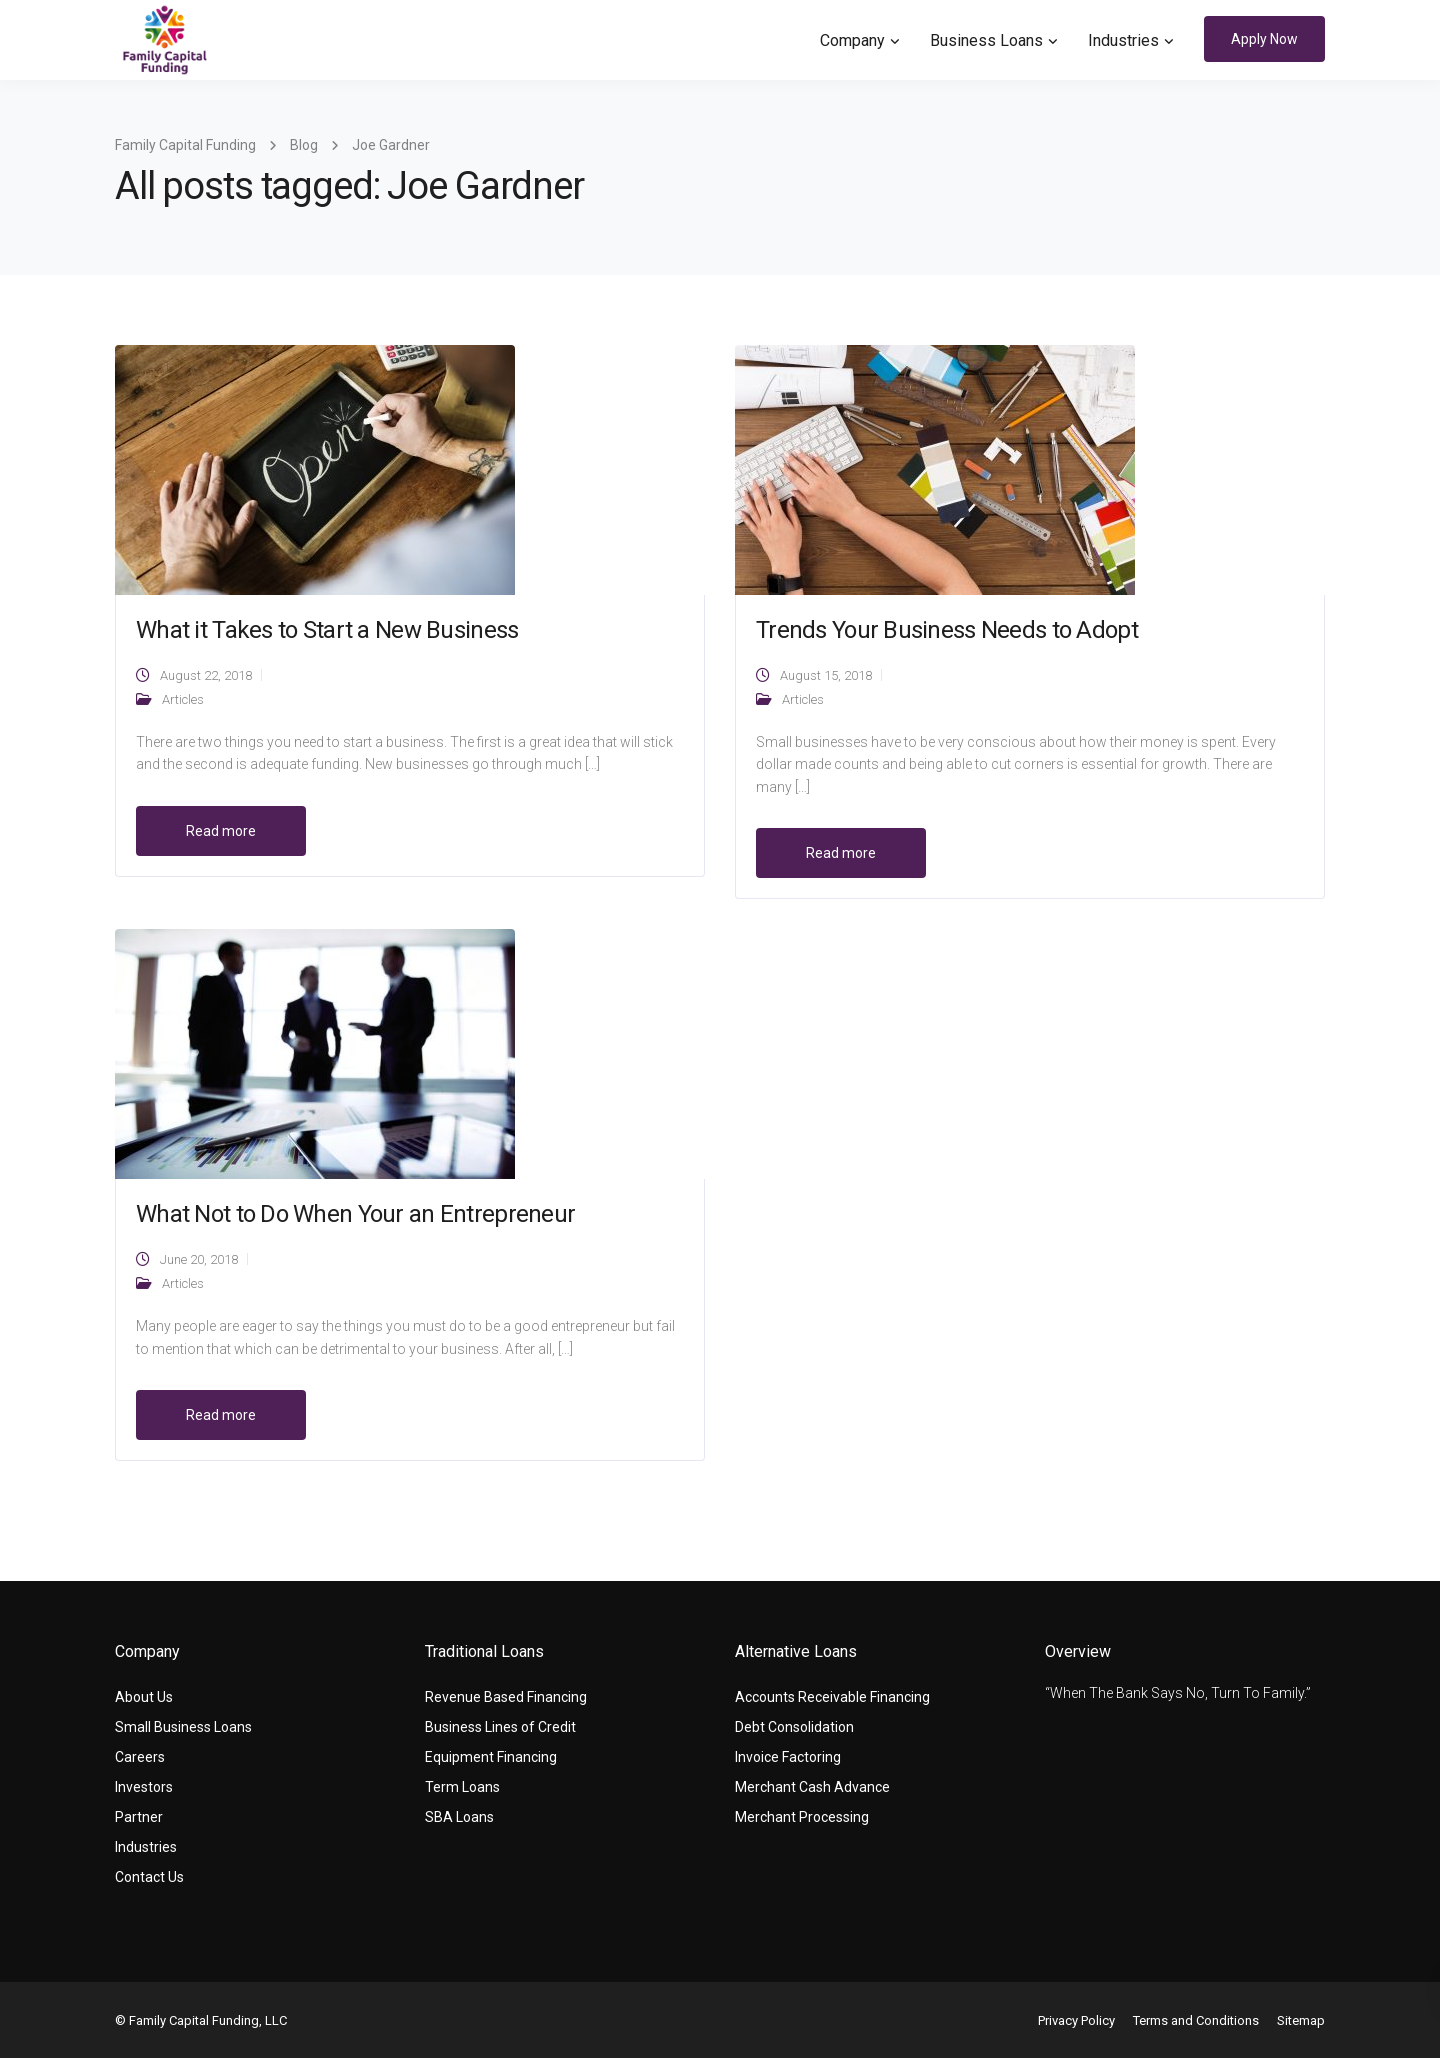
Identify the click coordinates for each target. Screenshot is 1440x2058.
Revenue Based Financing (506, 1697)
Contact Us (149, 1877)
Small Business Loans (183, 1727)
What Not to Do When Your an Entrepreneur (355, 1214)
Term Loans (462, 1787)
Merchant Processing (802, 1817)
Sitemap (1301, 2020)
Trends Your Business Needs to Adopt (947, 630)
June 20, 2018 (199, 1259)
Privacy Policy (1076, 2020)
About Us (144, 1697)
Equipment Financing (491, 1757)
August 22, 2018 (206, 675)
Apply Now (1264, 39)
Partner (139, 1817)
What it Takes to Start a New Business (327, 630)
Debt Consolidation (794, 1727)
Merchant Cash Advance (812, 1787)
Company (852, 40)
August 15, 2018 (826, 675)
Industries (1123, 40)
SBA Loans (459, 1817)
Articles (183, 699)
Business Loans (986, 40)
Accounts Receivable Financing (832, 1697)
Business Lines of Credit (500, 1727)
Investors (144, 1787)
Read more (221, 831)
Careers (140, 1757)
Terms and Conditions (1196, 2020)
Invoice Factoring (788, 1757)
